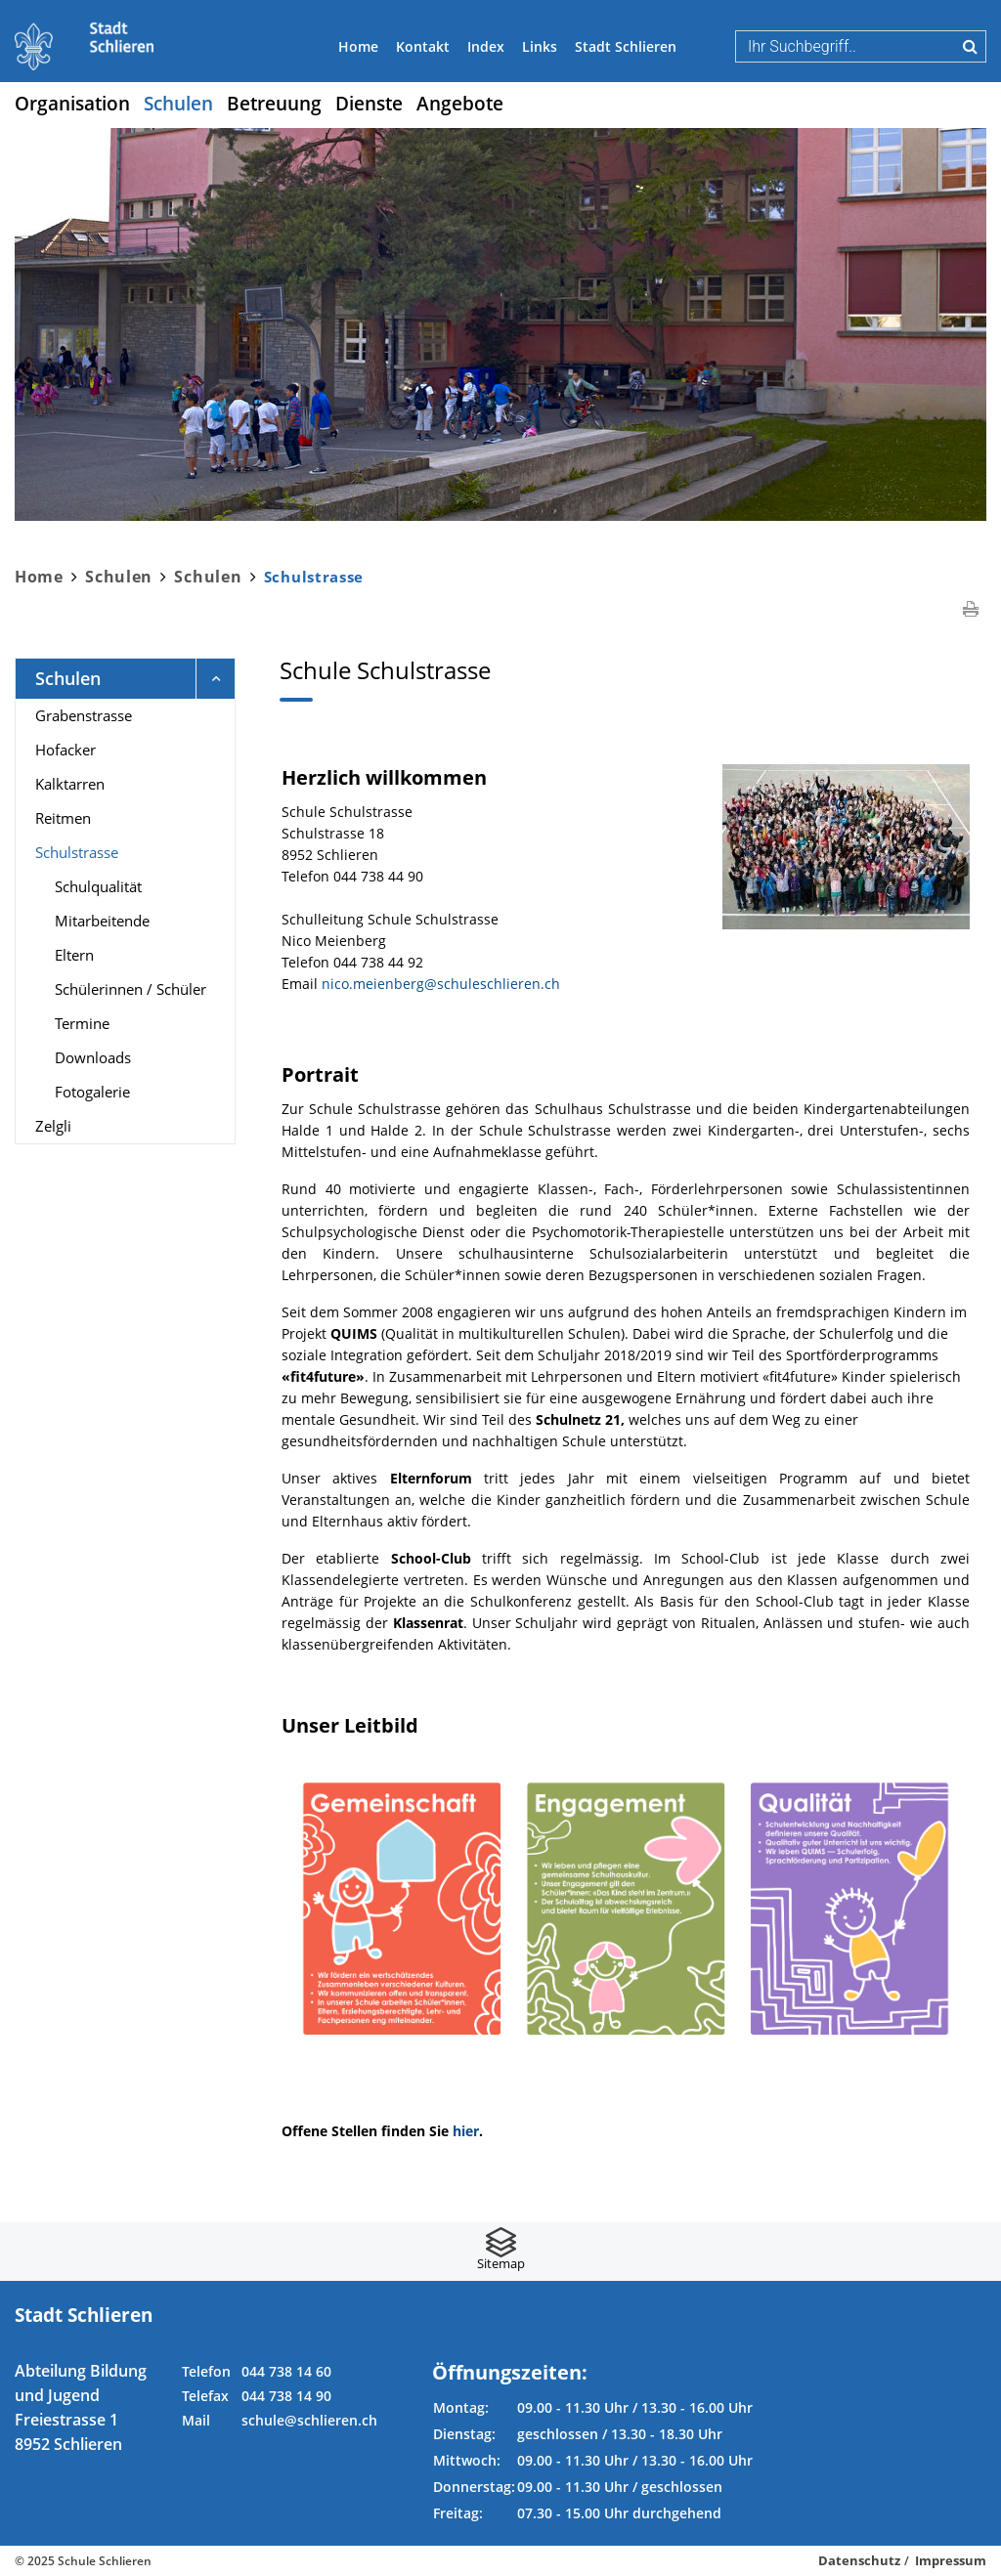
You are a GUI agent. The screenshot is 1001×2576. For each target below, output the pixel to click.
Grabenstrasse (83, 715)
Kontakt (423, 46)
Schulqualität (98, 886)
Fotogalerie (92, 1091)
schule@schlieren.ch (309, 2420)
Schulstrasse (118, 851)
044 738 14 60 (286, 2371)
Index (485, 46)
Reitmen (63, 818)
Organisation (72, 103)
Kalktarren (70, 784)
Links (539, 46)
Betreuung (274, 103)
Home (358, 46)
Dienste (369, 103)
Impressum (950, 2560)
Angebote (459, 103)
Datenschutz (859, 2560)
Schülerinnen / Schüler (130, 989)
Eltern (74, 955)
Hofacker (65, 749)
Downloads (93, 1057)
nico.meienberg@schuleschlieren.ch (441, 983)
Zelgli (53, 1126)
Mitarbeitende (102, 920)
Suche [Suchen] (970, 46)
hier (466, 2131)
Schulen (178, 103)
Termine (82, 1023)
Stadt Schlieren (625, 46)
